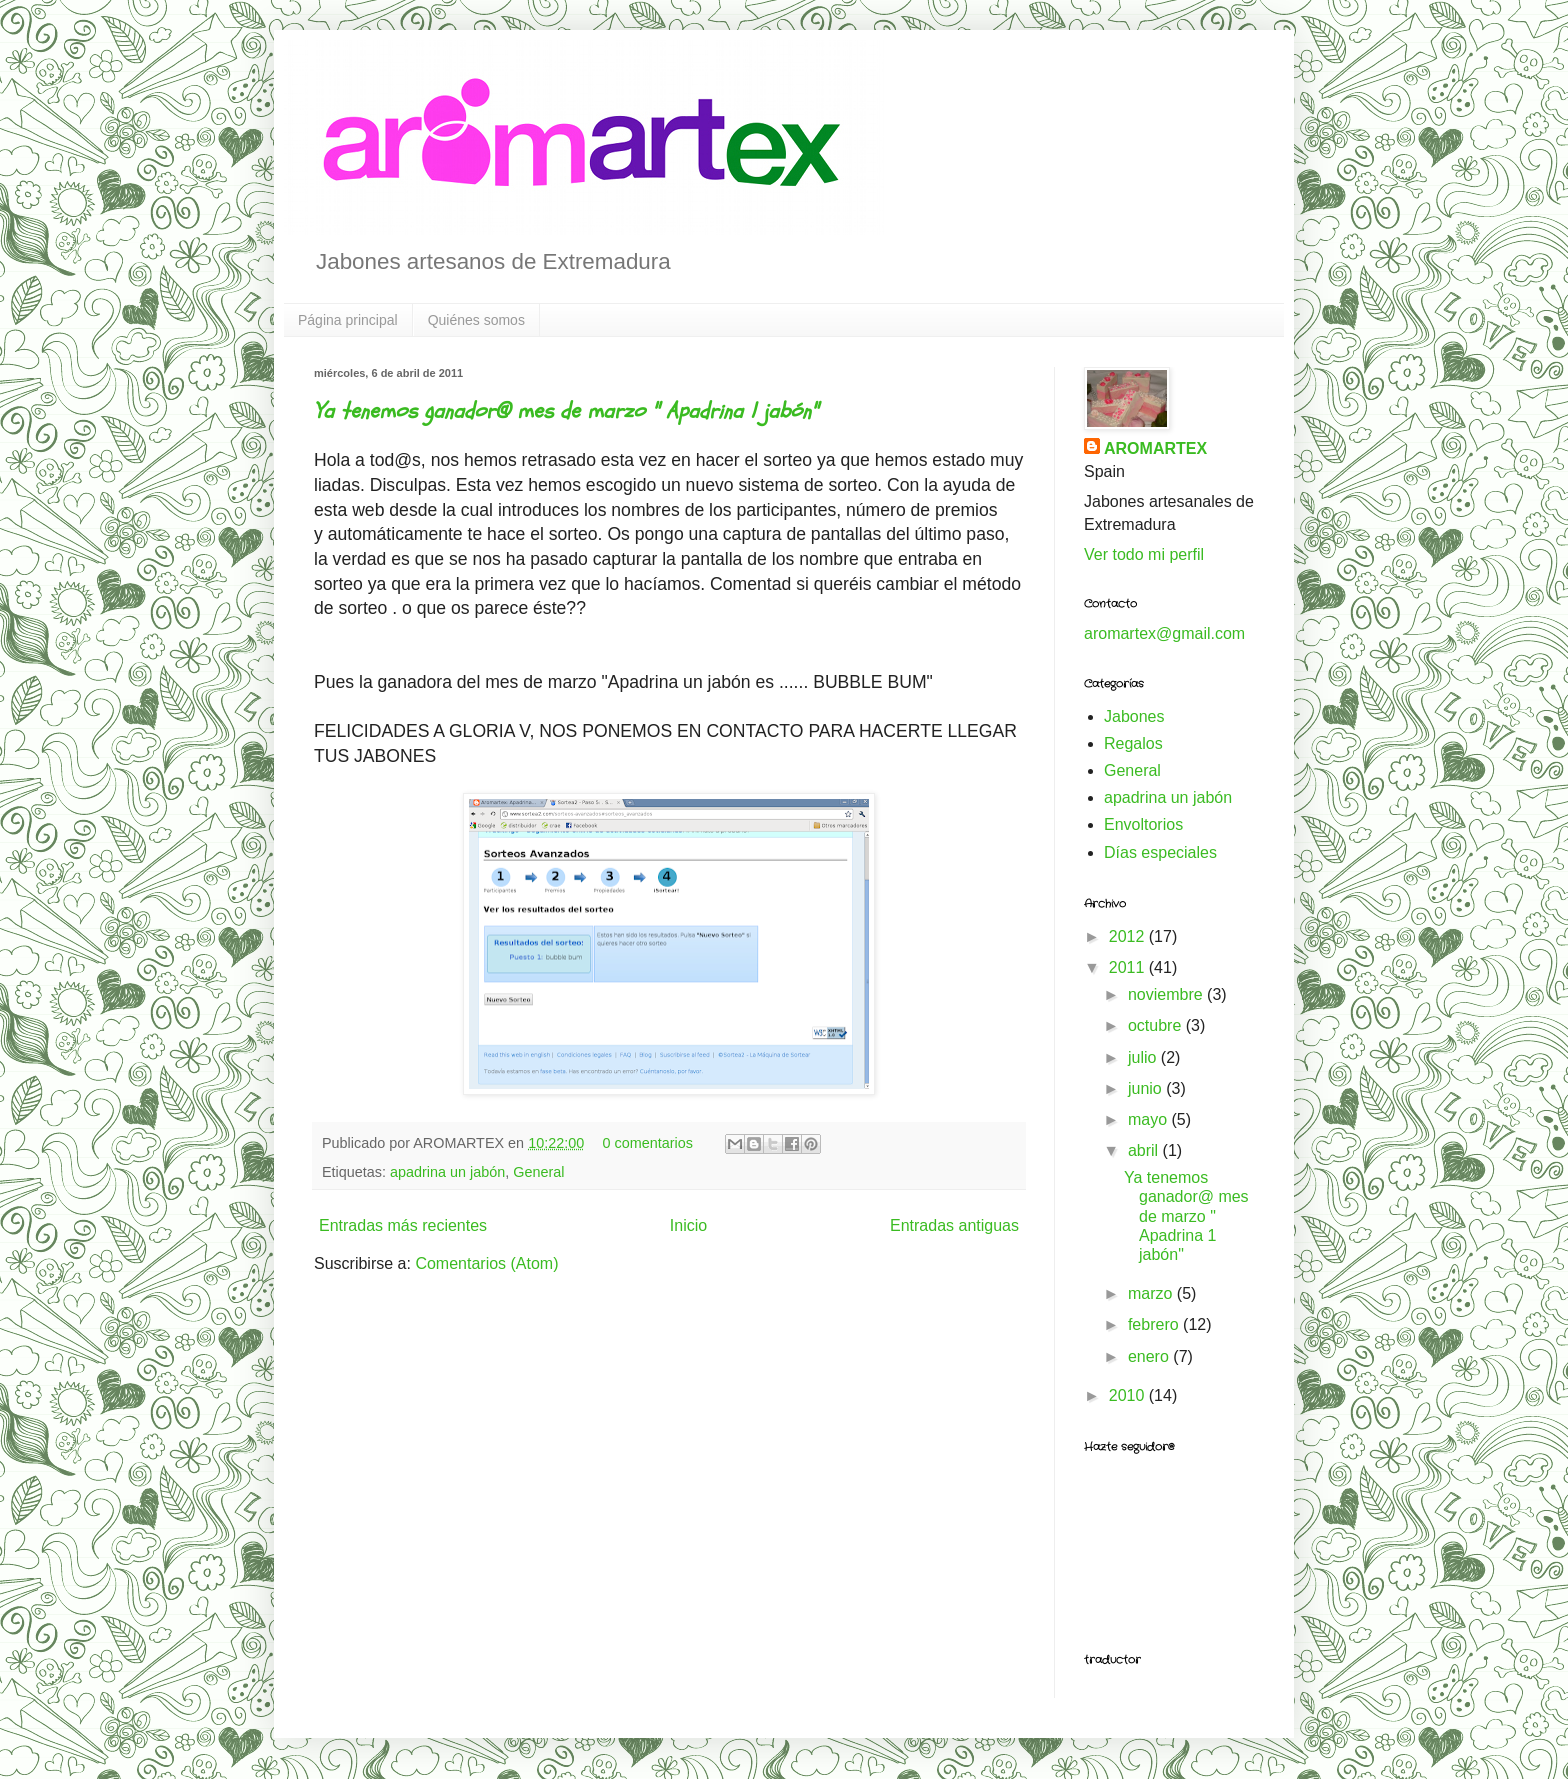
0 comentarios (648, 1143)
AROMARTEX (1155, 448)
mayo (1150, 1119)
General (538, 1172)
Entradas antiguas (954, 1225)
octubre (1157, 1025)
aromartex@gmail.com (1164, 633)
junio (1147, 1088)
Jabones (1134, 716)
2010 (1129, 1395)
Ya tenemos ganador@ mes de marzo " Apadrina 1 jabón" (566, 411)
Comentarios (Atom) (486, 1263)
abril (1145, 1150)
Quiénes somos (476, 320)
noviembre (1167, 994)
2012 (1129, 936)
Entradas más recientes (403, 1225)
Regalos (1133, 743)
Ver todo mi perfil (1144, 554)
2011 (1129, 967)
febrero (1155, 1324)
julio (1144, 1057)
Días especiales (1160, 852)
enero (1150, 1356)
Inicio (688, 1225)
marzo (1152, 1293)
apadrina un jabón (447, 1172)
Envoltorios (1143, 824)
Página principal (348, 320)
